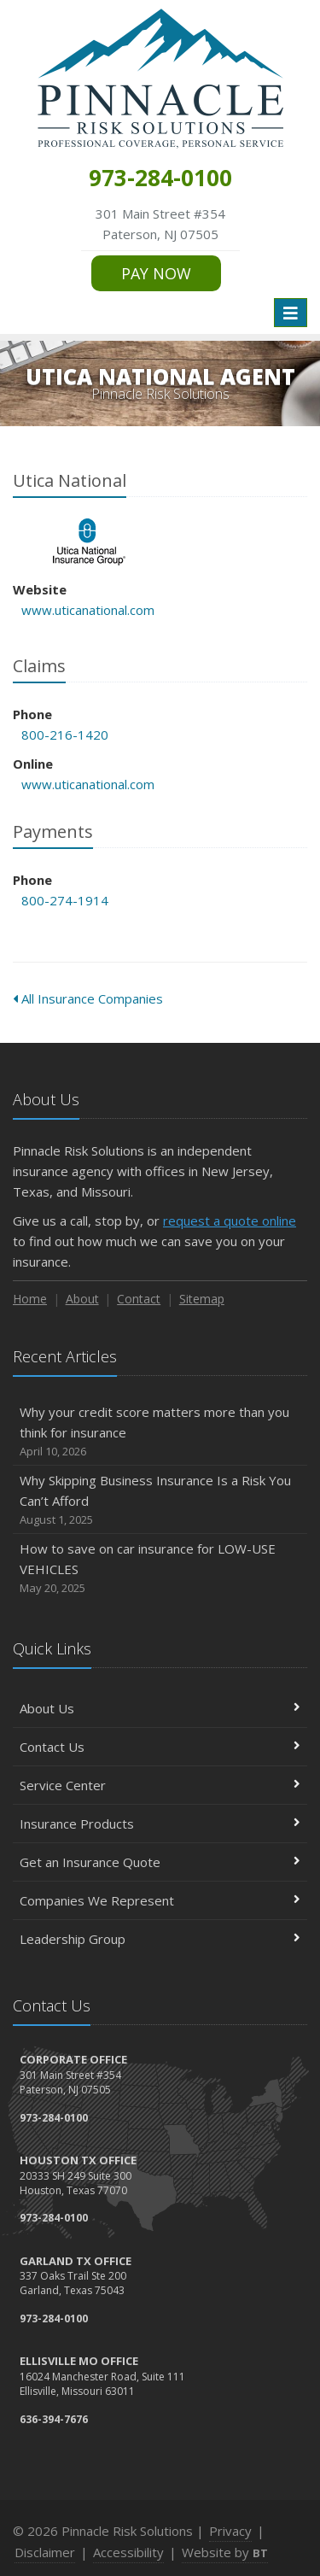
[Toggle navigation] (290, 312)
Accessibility (128, 2552)
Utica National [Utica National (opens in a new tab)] (89, 541)
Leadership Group (160, 1938)
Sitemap (201, 1299)
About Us (160, 1708)
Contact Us (160, 1746)
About (82, 1299)
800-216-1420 (64, 734)
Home (30, 1299)
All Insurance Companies (88, 998)
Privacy (230, 2530)
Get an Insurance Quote (160, 1862)
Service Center (160, 1785)
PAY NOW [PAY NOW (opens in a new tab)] (156, 273)
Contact (138, 1299)
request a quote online (229, 1220)
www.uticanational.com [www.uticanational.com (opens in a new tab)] (87, 609)
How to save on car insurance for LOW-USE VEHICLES (160, 1568)
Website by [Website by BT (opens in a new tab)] (225, 2552)
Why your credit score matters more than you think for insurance (160, 1432)
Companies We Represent (160, 1900)
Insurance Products (160, 1823)
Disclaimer (45, 2552)
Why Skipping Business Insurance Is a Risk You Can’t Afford (160, 1500)
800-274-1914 (64, 900)
